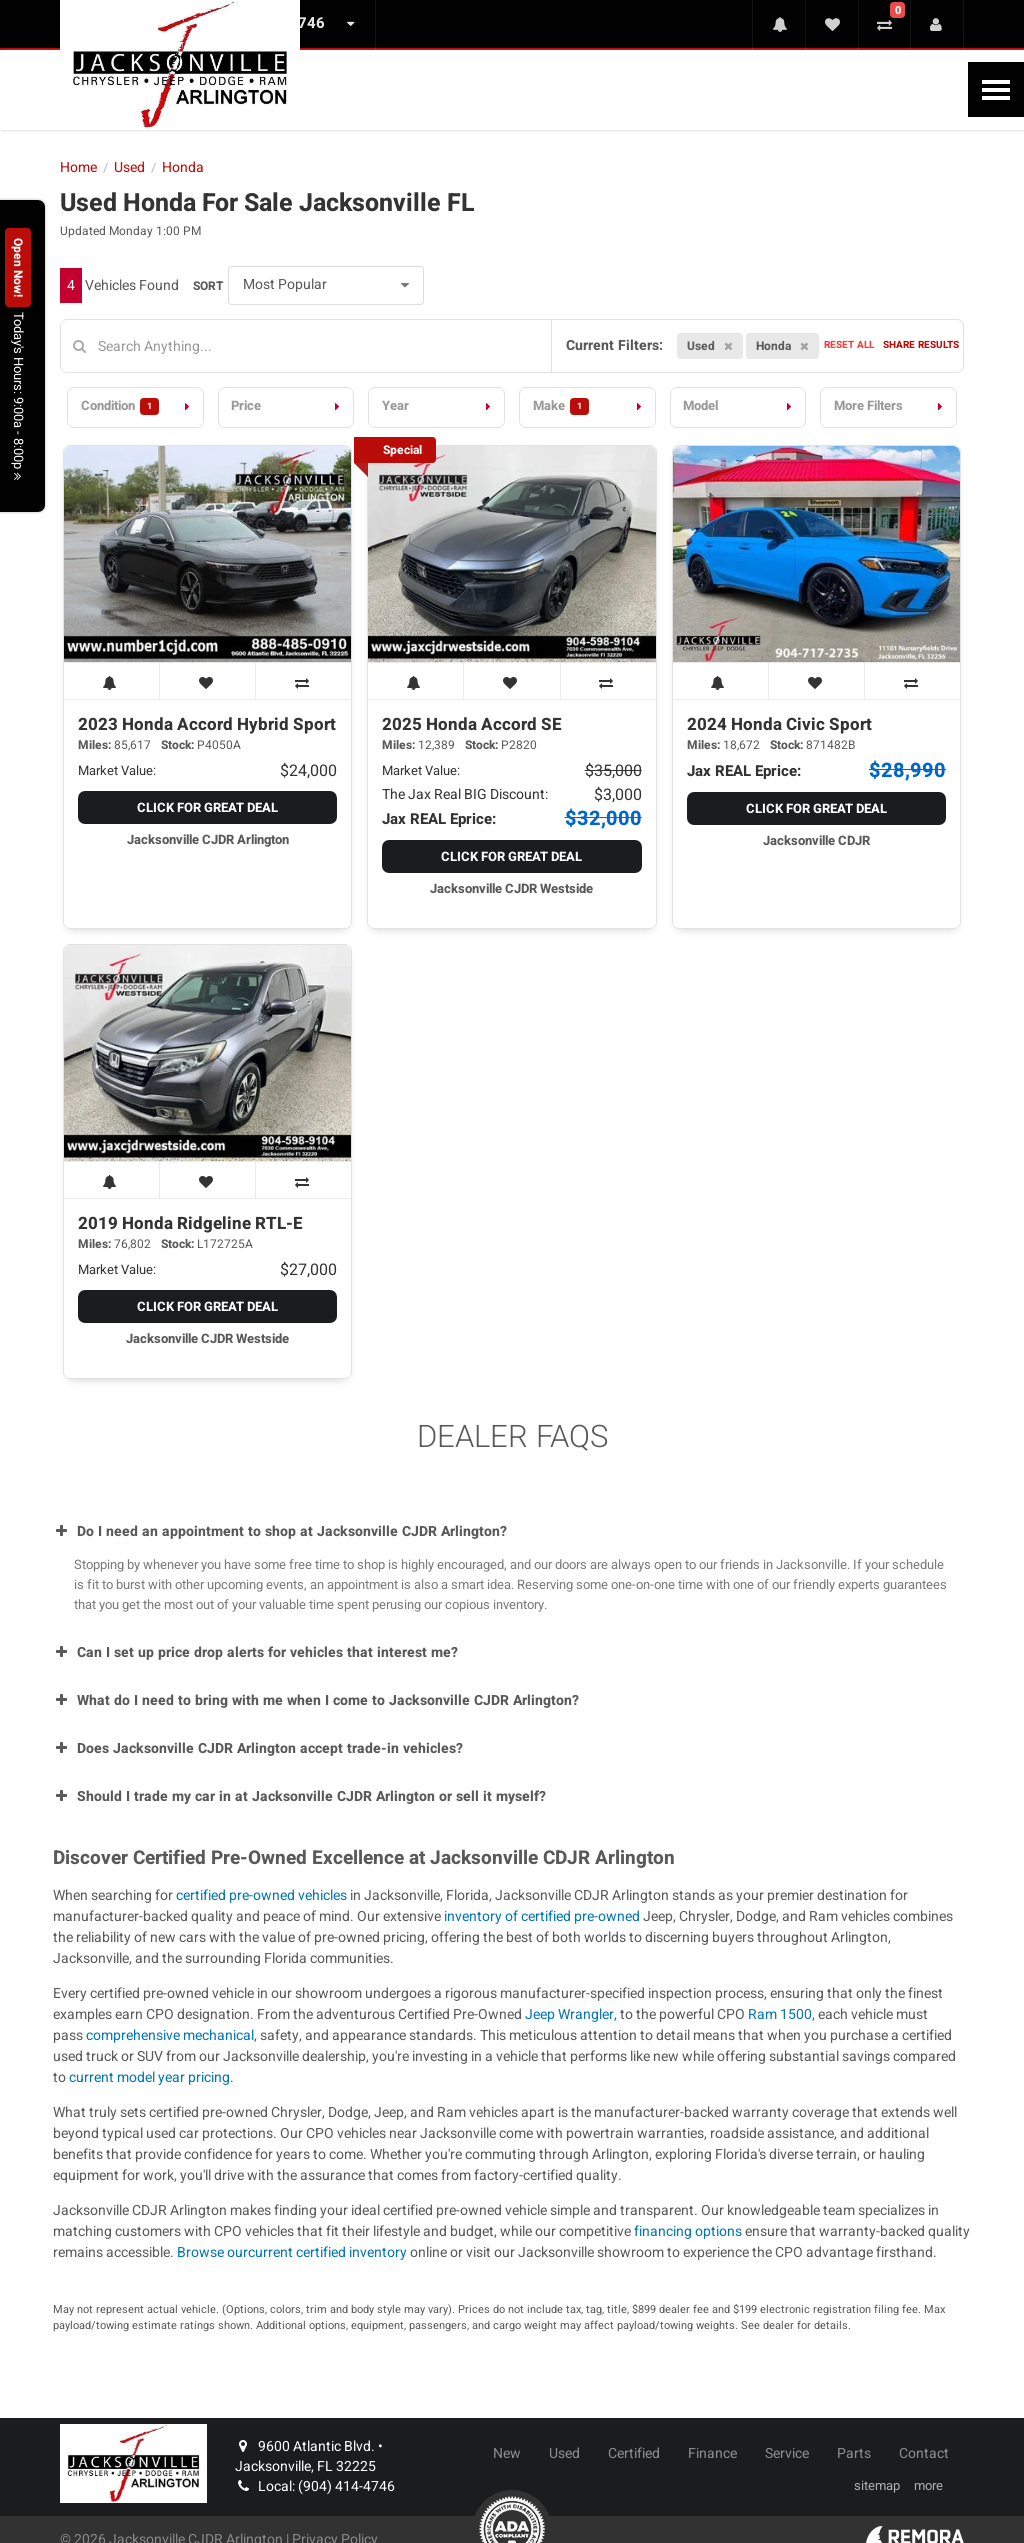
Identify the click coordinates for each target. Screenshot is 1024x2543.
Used (564, 2454)
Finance (712, 2454)
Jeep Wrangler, (572, 2014)
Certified (634, 2454)
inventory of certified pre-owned (543, 1916)
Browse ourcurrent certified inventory (292, 2252)
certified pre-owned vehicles (261, 1895)
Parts (854, 2454)
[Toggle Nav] (996, 89)
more (928, 2486)
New (507, 2454)
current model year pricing (149, 2077)
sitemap (877, 2486)
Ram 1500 (780, 2014)
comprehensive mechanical (170, 2035)
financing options (688, 2231)
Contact (924, 2454)
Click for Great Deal (207, 807)
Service (787, 2454)
